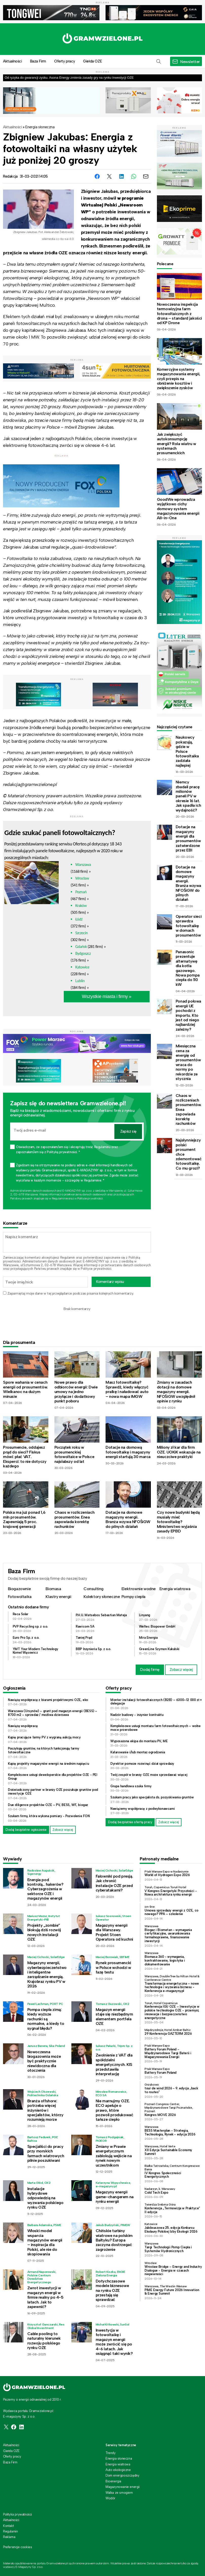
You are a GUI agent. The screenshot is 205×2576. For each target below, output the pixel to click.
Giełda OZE (92, 61)
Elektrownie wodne (138, 1588)
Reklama (9, 2537)
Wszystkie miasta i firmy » (106, 996)
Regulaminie (60, 1198)
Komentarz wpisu (110, 1281)
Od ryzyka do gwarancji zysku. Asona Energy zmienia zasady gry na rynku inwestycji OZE (69, 77)
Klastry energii (58, 1596)
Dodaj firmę (149, 1669)
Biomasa (53, 1588)
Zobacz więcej (181, 1669)
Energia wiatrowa (175, 1588)
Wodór (110, 2498)
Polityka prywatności (17, 2514)
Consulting (94, 1588)
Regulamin (67, 1257)
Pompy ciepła (133, 1596)
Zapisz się (128, 1131)
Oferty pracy (64, 61)
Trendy (111, 2453)
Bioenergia (113, 2481)
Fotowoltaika (20, 1596)
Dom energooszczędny (122, 2475)
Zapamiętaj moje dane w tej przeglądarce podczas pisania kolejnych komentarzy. (70, 1293)
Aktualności (12, 127)
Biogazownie (19, 1588)
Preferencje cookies (17, 2547)
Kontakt (8, 2526)
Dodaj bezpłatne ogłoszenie (26, 1830)
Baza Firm (38, 61)
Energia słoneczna (39, 127)
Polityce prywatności (90, 1198)
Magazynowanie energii (123, 2487)
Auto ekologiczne (118, 2470)
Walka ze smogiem (119, 2493)
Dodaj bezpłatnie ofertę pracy (130, 1822)
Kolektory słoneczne (102, 1596)
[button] (159, 61)
